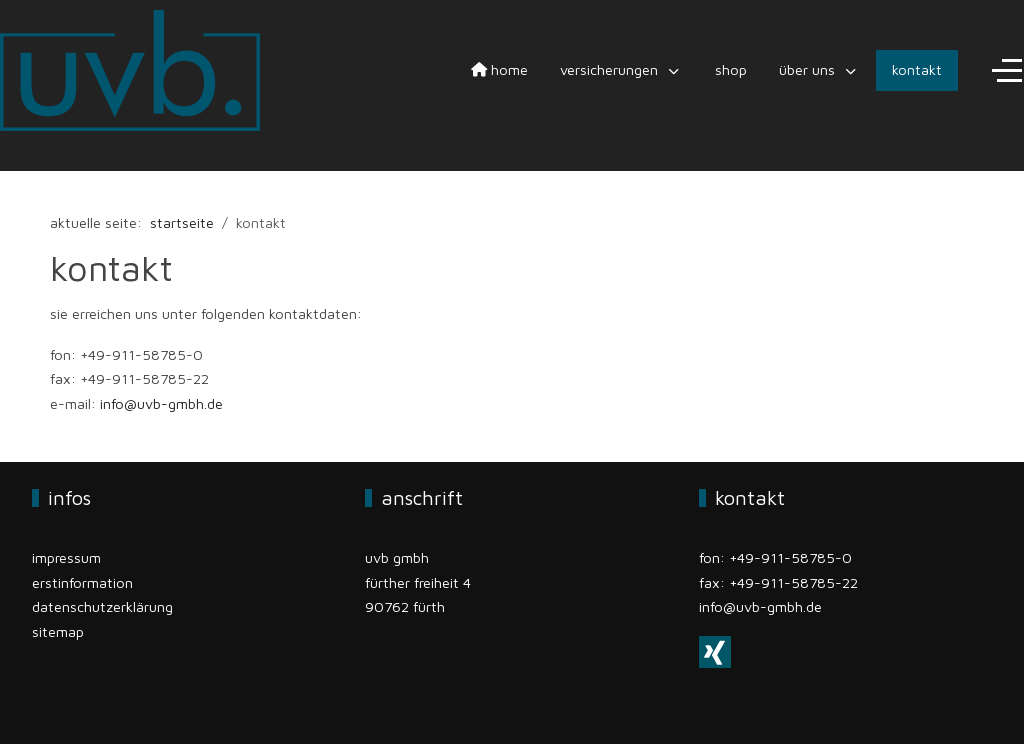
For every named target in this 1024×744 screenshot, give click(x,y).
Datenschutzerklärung (102, 606)
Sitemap (58, 631)
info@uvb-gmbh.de (161, 403)
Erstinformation (82, 582)
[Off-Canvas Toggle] (1007, 71)
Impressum (66, 557)
